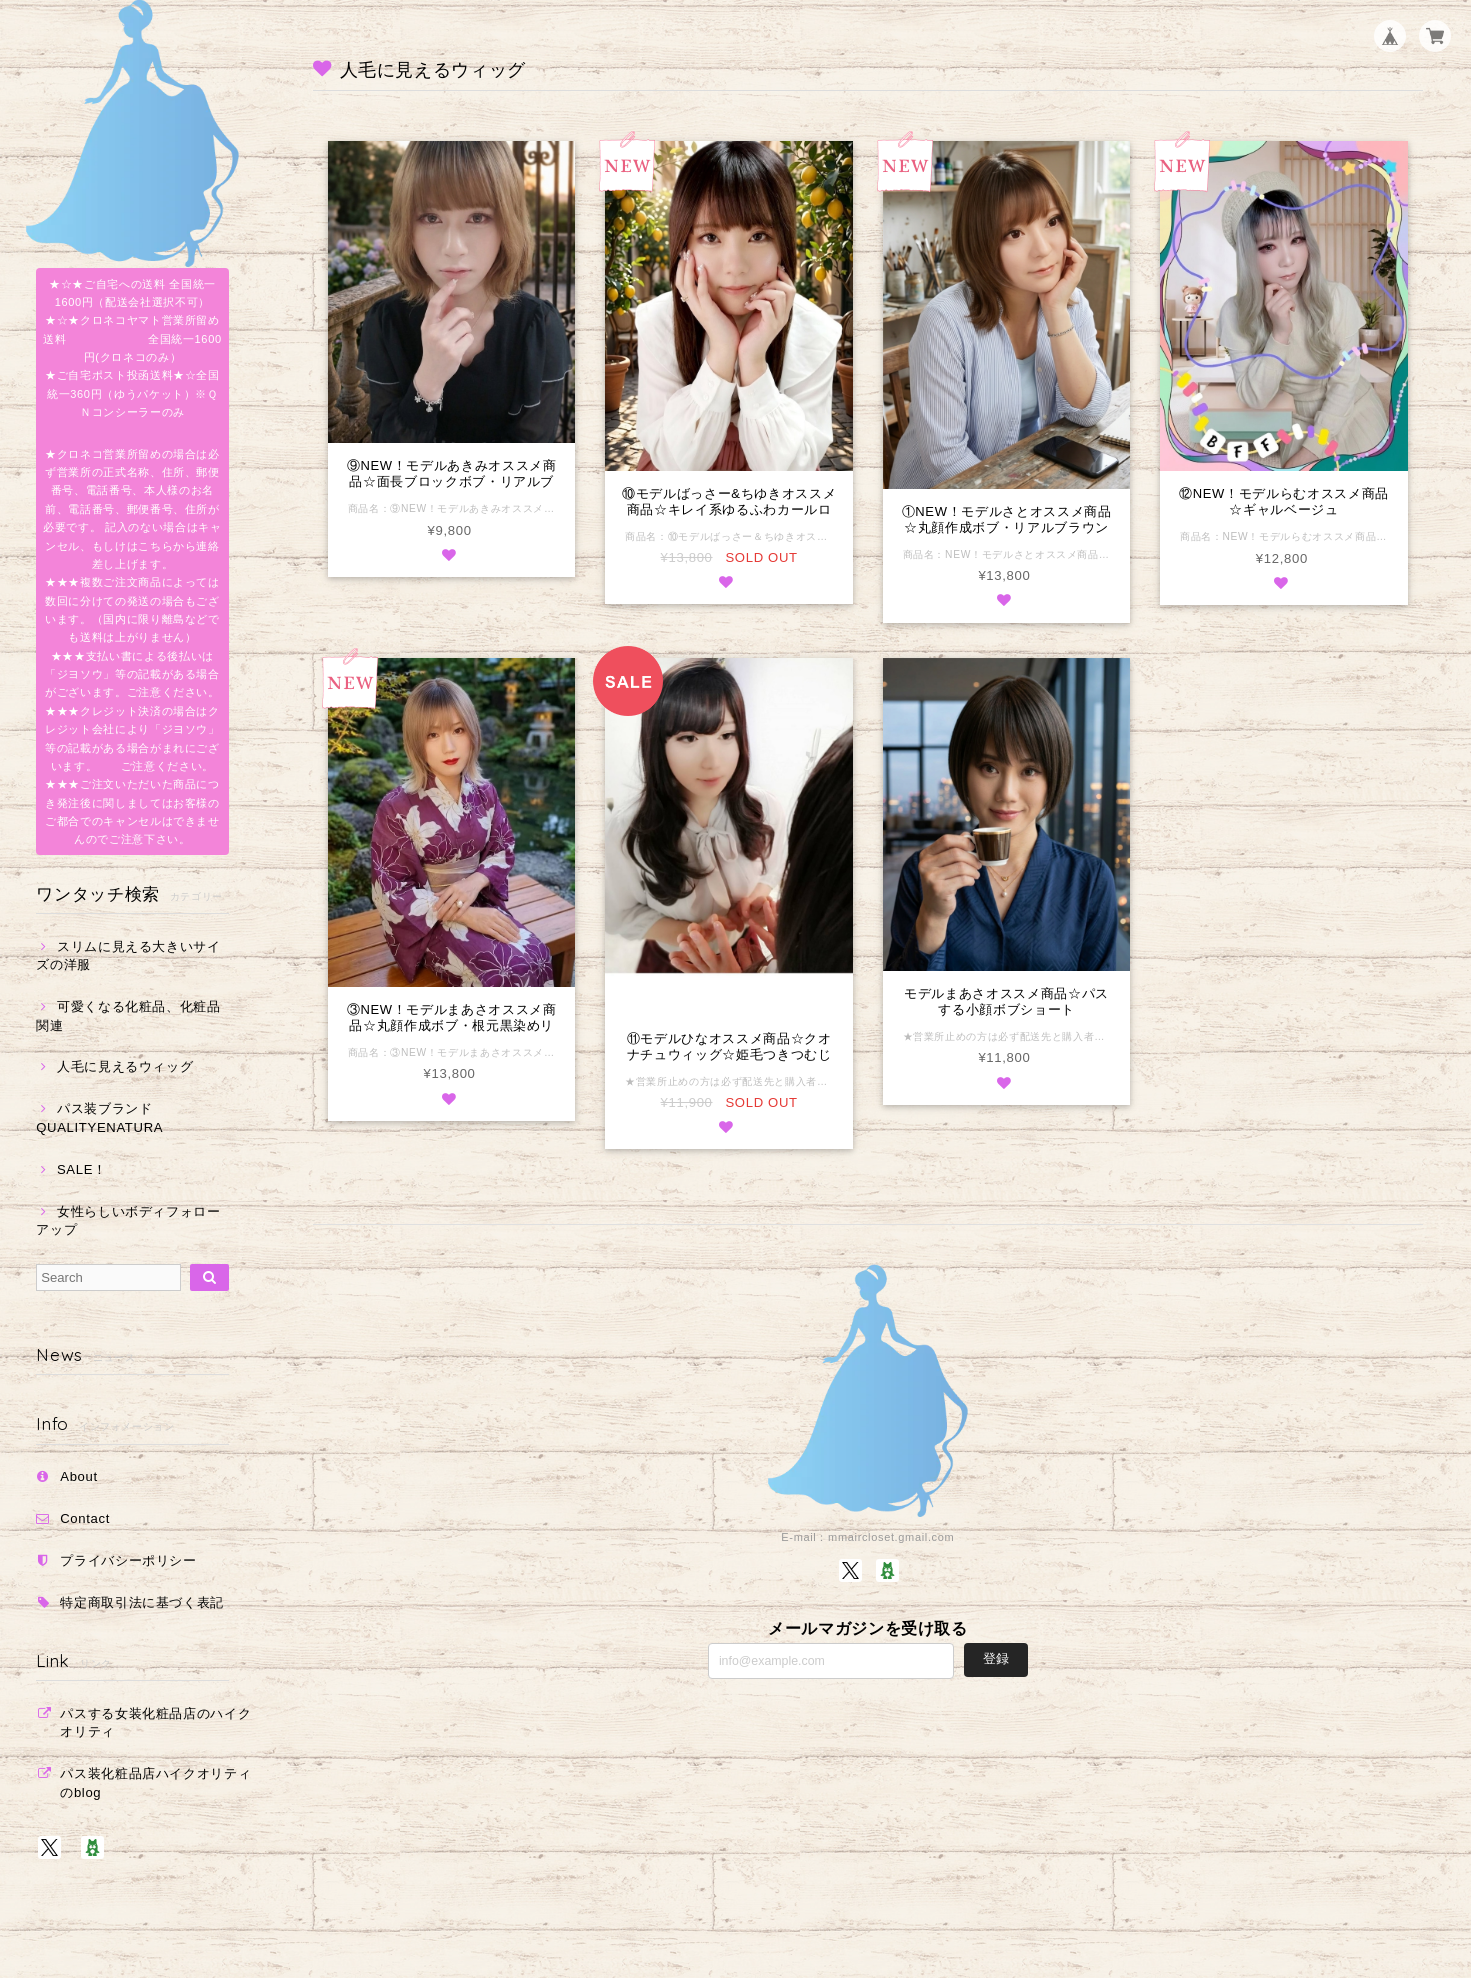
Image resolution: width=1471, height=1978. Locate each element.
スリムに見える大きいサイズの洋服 (128, 955)
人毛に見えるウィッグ (125, 1066)
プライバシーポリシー (128, 1560)
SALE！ (82, 1169)
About (79, 1476)
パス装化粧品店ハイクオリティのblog (155, 1782)
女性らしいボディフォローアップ (128, 1220)
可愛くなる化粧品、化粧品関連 (128, 1015)
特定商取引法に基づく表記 (142, 1602)
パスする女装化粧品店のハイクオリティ (155, 1722)
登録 (996, 1660)
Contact (85, 1518)
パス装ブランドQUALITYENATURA (99, 1117)
